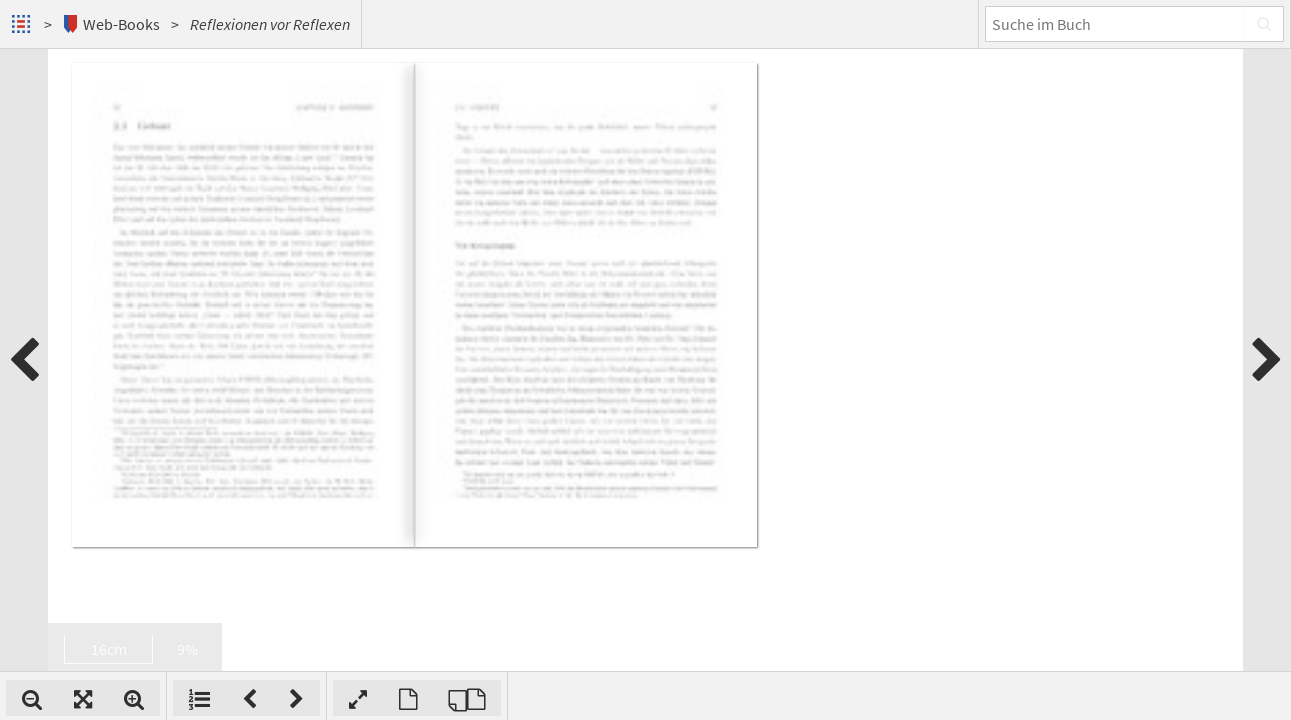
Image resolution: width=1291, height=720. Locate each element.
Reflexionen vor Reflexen (270, 24)
